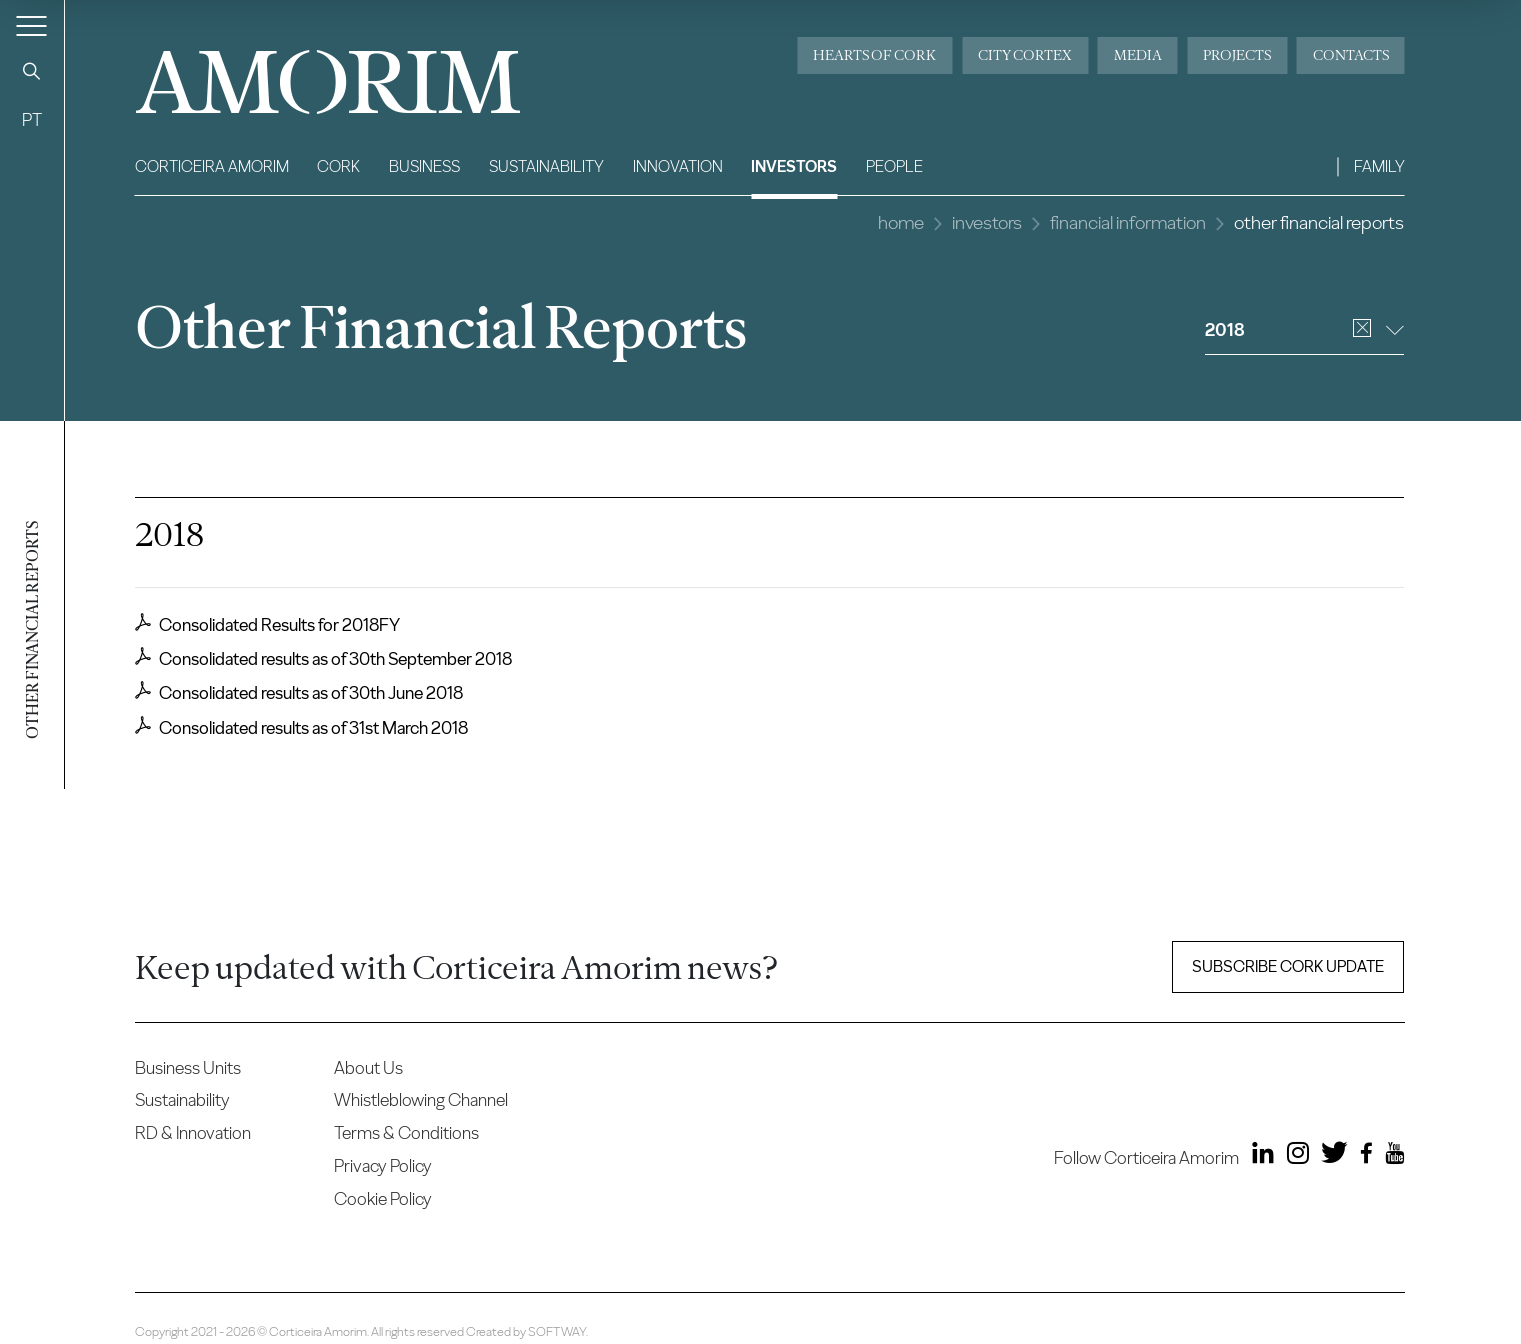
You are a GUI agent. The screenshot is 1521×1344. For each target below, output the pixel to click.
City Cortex (1025, 55)
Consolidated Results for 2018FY (267, 624)
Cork (338, 166)
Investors (794, 166)
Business (424, 166)
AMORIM (295, 74)
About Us (368, 1067)
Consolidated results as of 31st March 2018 (301, 727)
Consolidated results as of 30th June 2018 (299, 692)
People (894, 166)
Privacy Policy (383, 1165)
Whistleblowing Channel (421, 1099)
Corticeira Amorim (212, 166)
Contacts (1351, 55)
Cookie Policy (383, 1198)
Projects (1237, 55)
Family (1379, 166)
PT (32, 119)
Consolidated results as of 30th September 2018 (323, 658)
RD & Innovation (193, 1132)
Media (1138, 55)
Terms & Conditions (406, 1132)
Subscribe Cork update (1288, 966)
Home (901, 222)
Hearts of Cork (874, 55)
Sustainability (546, 166)
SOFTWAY (557, 1331)
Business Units (188, 1067)
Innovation (678, 166)
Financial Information (1128, 222)
